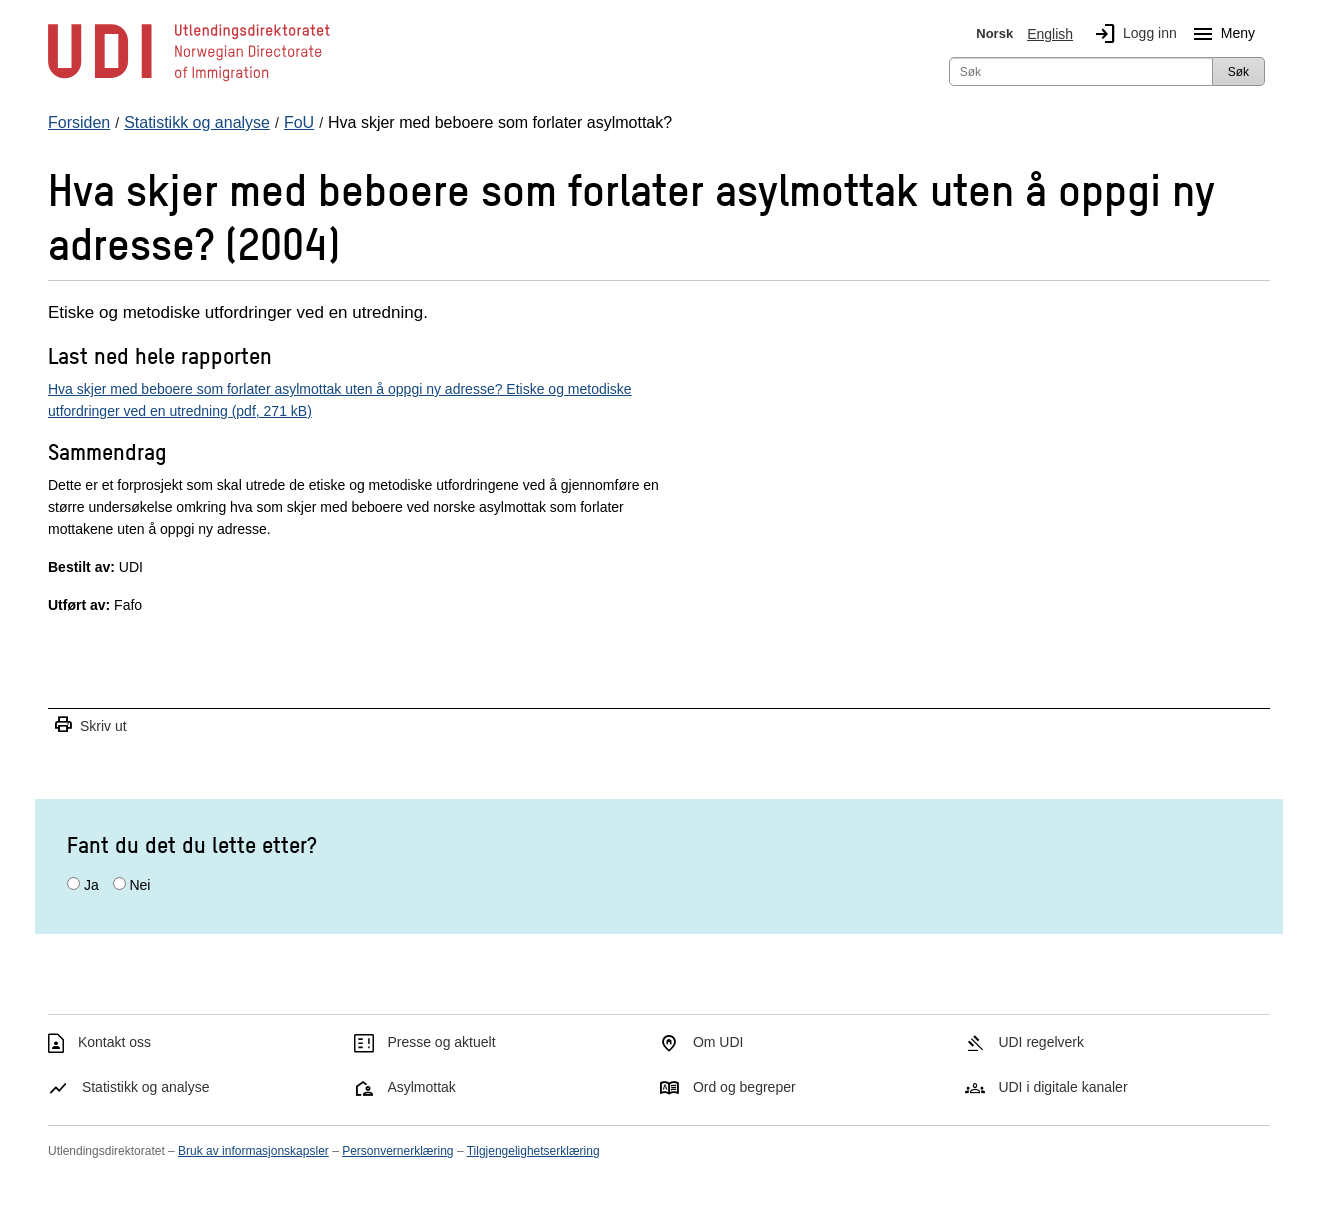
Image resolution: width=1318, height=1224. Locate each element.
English (1050, 34)
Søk (1238, 72)
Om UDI (718, 1042)
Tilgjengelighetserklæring (533, 1151)
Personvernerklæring (397, 1151)
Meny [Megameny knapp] (1220, 34)
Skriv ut (90, 725)
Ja (91, 885)
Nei (139, 885)
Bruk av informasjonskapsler (253, 1151)
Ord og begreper (744, 1087)
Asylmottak (421, 1087)
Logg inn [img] (1132, 34)
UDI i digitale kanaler (1062, 1087)
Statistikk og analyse (146, 1087)
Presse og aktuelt (441, 1042)
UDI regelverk (1041, 1042)
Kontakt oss (114, 1042)
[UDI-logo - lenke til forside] (189, 80)
